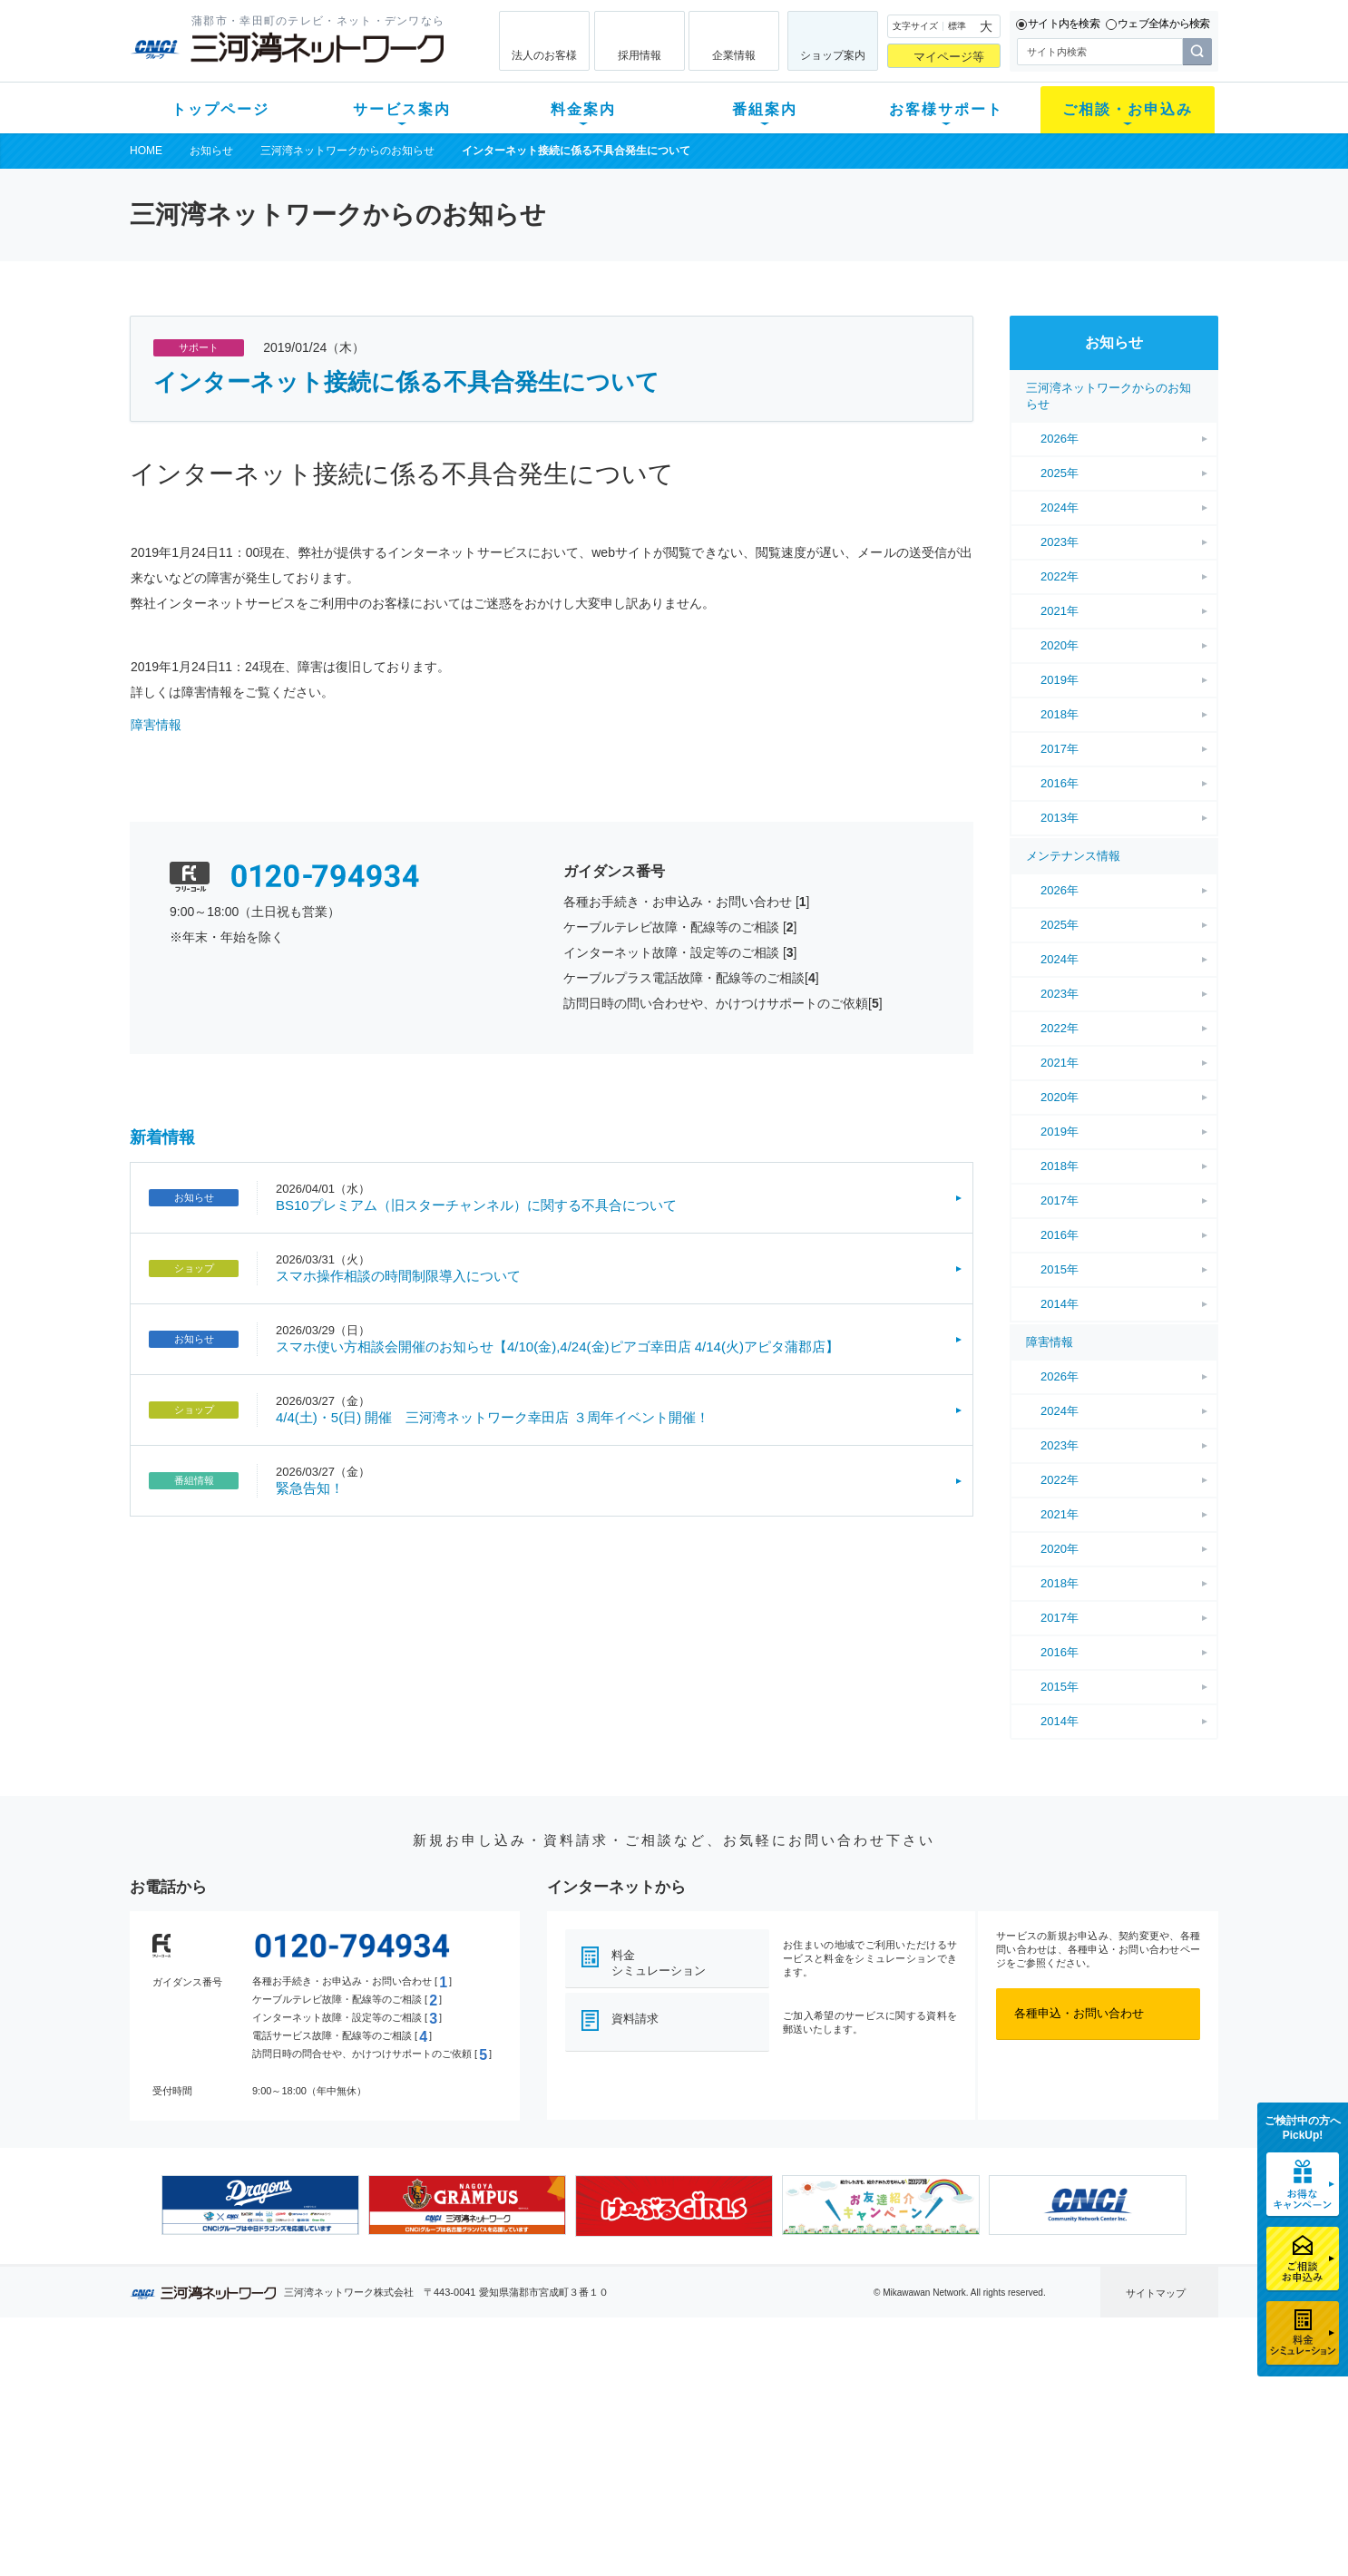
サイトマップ (1156, 2293)
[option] (260, 2205)
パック (489, 2460)
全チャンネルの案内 (660, 2453)
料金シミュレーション (658, 1962)
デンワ (355, 2437)
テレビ (355, 2389)
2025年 (1059, 473)
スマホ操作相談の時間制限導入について (398, 1275)
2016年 (1059, 783)
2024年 (1059, 507)
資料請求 (635, 2018)
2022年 (1059, 576)
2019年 (1059, 680)
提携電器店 (905, 2413)
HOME (146, 150)
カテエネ (361, 2507)
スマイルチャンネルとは (672, 2389)
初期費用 (495, 2389)
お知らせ (211, 150)
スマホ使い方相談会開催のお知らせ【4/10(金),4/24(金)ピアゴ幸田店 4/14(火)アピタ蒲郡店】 (557, 1346)
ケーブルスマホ (378, 2460)
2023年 (1059, 542)
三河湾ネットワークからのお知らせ (347, 150)
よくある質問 (776, 2389)
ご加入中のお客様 (249, 2413)
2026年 (1059, 438)
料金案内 (583, 109)
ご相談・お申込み (1127, 109)
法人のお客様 (544, 55)
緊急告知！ (310, 1488)
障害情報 (156, 724)
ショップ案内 (832, 55)
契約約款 (361, 2531)
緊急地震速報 (372, 2484)
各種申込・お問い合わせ (1079, 2013)
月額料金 (495, 2413)
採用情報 (639, 55)
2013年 (1059, 818)
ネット (355, 2413)
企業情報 (734, 55)
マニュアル (770, 2413)
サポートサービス (788, 2437)
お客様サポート (946, 109)
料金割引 (495, 2437)
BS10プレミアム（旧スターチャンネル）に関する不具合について (476, 1205)
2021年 (1059, 611)
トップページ (220, 109)
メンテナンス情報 (1073, 856)
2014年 (1059, 1304)
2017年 (1059, 749)
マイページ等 (948, 56)
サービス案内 (402, 109)
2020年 (1059, 645)
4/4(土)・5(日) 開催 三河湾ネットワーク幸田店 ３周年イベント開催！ (492, 1417)
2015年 (1059, 1269)
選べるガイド (237, 2437)
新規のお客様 (237, 2389)
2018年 (1059, 714)
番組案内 (764, 109)
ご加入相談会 (911, 2437)
